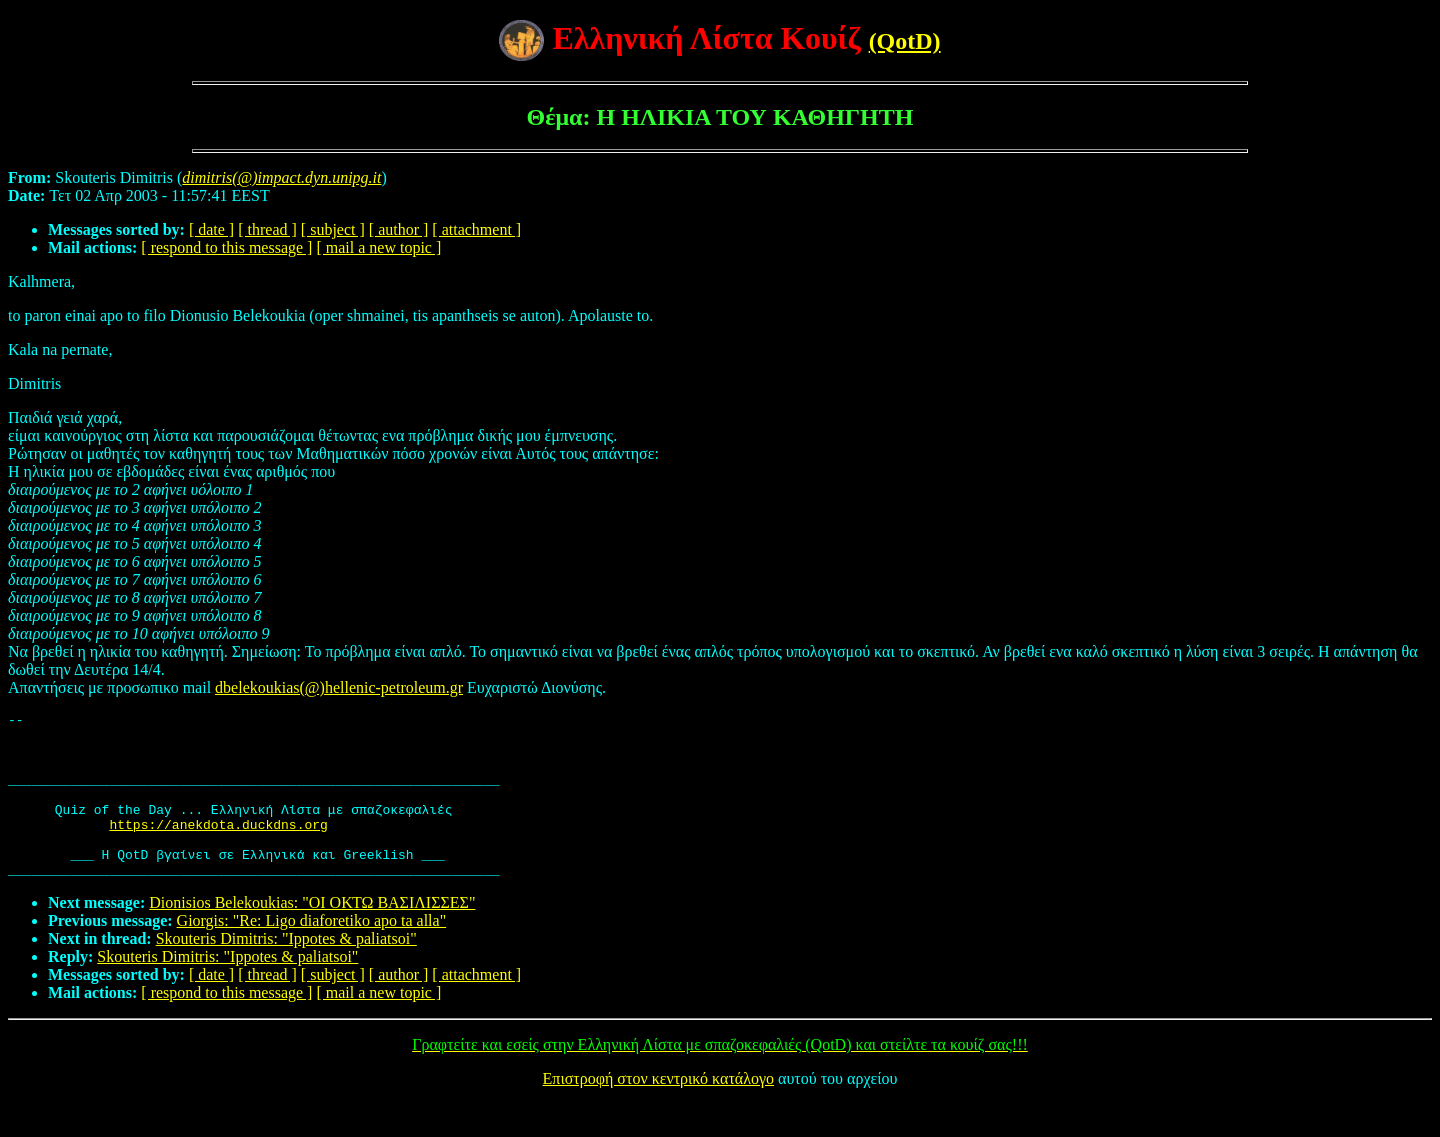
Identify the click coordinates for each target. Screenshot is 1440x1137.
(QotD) (905, 41)
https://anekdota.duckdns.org (218, 848)
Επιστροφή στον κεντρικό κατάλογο (658, 1111)
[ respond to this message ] (226, 247)
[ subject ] (333, 229)
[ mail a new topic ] (378, 247)
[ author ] (399, 229)
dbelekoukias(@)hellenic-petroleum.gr (339, 687)
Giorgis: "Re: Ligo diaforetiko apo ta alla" (312, 953)
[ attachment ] (476, 229)
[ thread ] (267, 229)
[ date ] (211, 229)
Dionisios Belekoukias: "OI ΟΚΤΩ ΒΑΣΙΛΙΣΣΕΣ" (312, 935)
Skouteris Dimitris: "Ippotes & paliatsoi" (286, 971)
